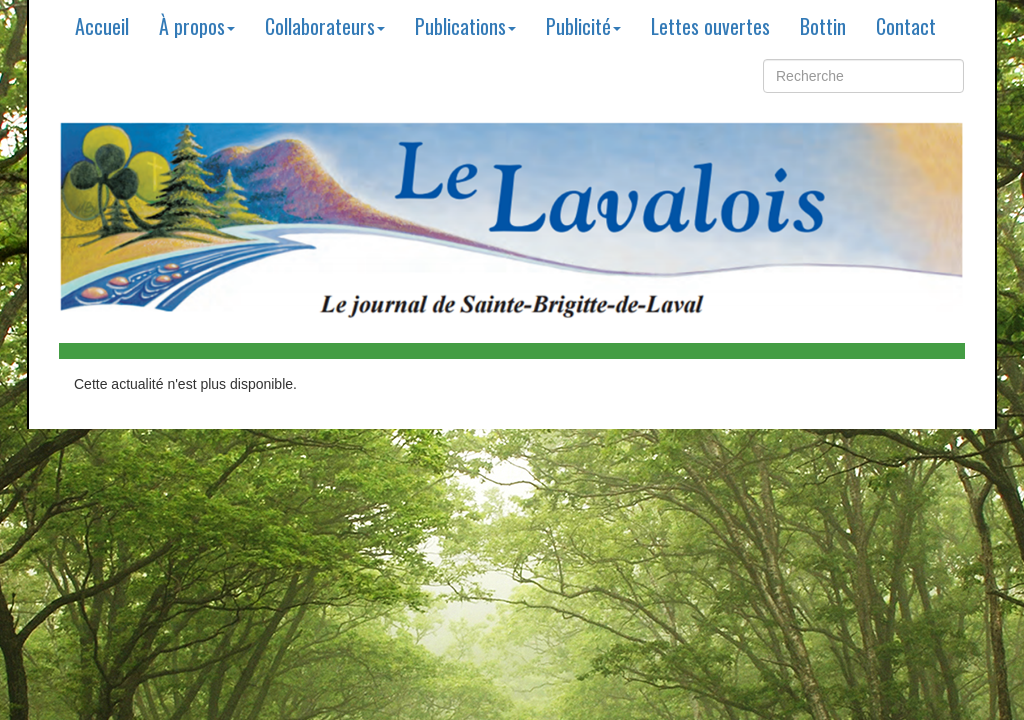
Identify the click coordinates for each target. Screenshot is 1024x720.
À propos (197, 26)
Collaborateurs (325, 26)
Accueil (102, 26)
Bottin (823, 26)
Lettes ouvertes (710, 26)
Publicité (583, 26)
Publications (465, 26)
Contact (906, 26)
